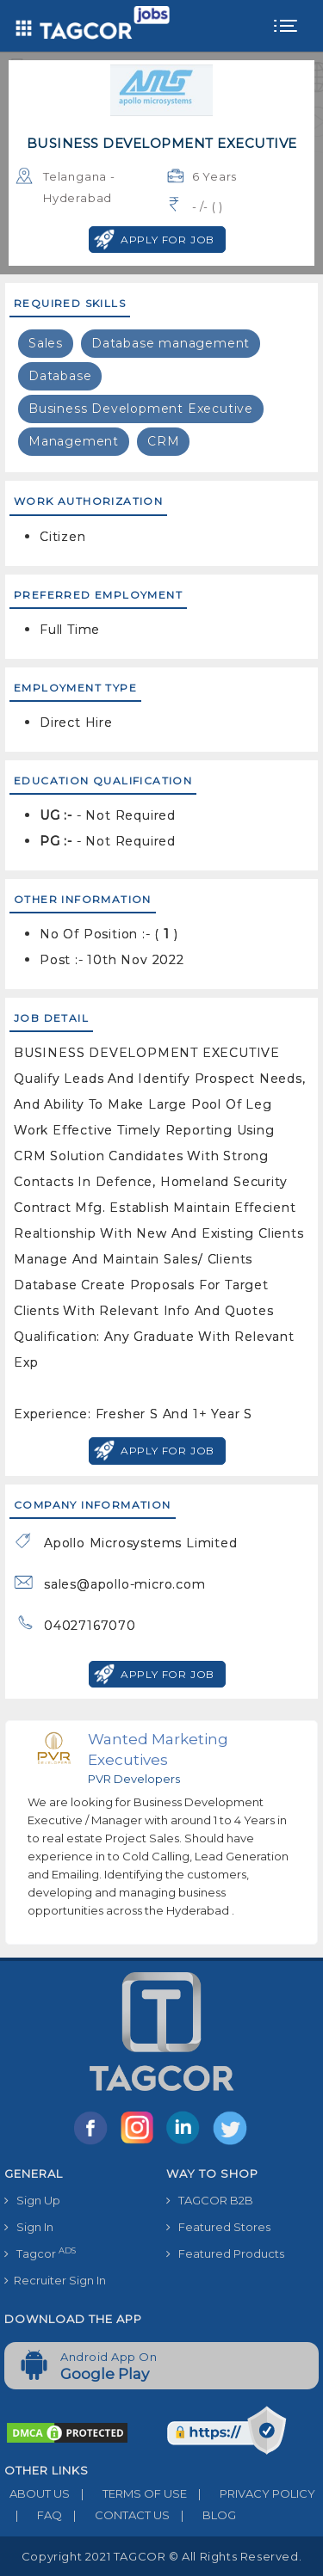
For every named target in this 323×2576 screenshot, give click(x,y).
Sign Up (32, 2200)
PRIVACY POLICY (251, 2493)
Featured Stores (218, 2227)
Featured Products (225, 2253)
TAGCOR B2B (209, 2200)
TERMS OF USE (128, 2493)
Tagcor (40, 2253)
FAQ (33, 2515)
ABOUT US (37, 2493)
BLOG (203, 2515)
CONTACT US (116, 2515)
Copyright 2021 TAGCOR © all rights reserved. (161, 2556)
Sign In (28, 2227)
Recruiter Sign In (55, 2280)
